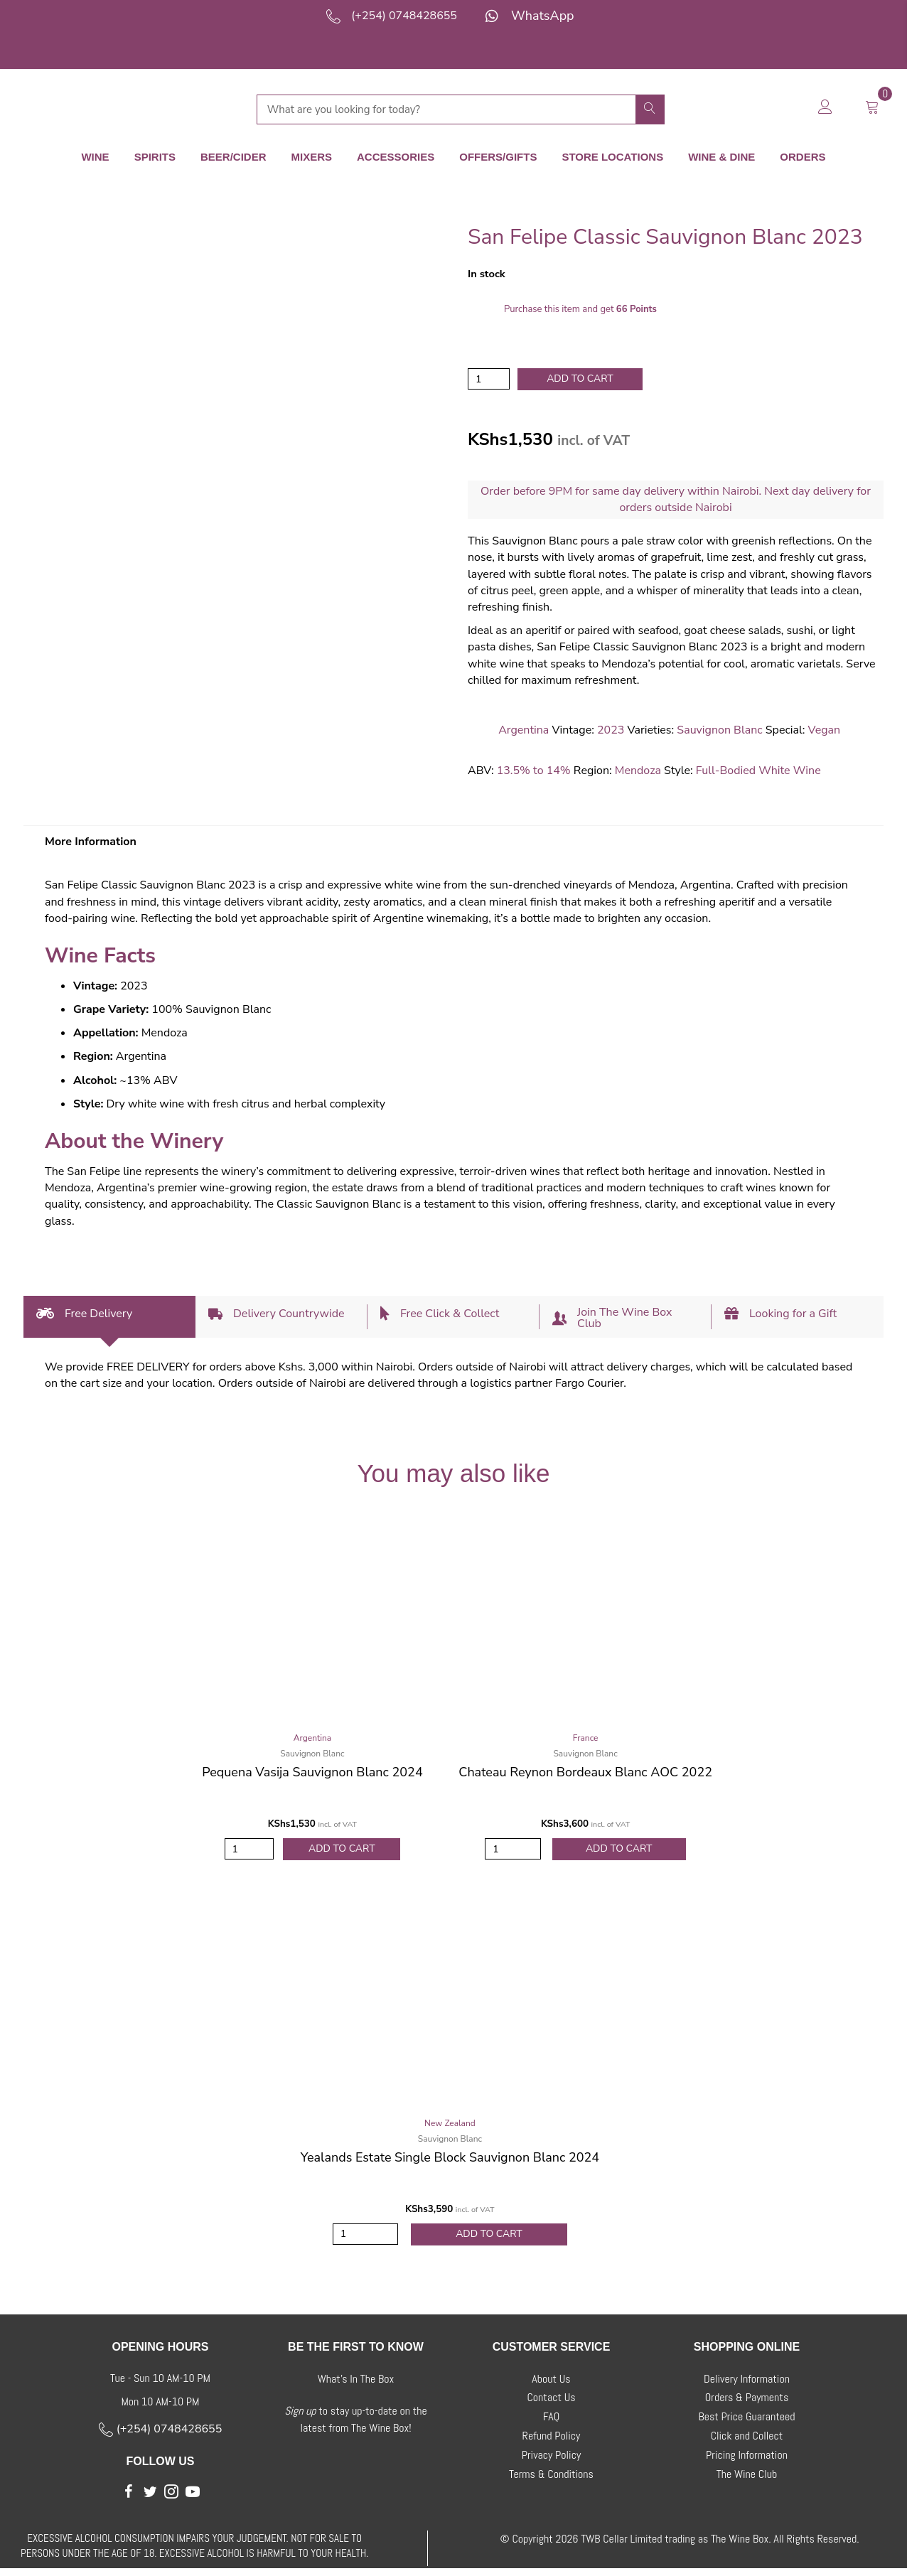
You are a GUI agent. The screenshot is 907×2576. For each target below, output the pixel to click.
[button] (129, 2498)
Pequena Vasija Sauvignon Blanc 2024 (312, 1772)
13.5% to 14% (534, 771)
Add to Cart (341, 1850)
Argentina (523, 731)
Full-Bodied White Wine (758, 771)
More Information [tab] (90, 842)
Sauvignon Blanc (719, 731)
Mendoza (638, 771)
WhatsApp (542, 15)
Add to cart (580, 378)
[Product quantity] (489, 378)
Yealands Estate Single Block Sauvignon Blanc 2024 (450, 2161)
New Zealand (450, 2127)
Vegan (824, 731)
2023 (610, 731)
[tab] (109, 1317)
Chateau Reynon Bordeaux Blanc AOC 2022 (585, 1772)
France (586, 1738)
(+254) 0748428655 (404, 15)
